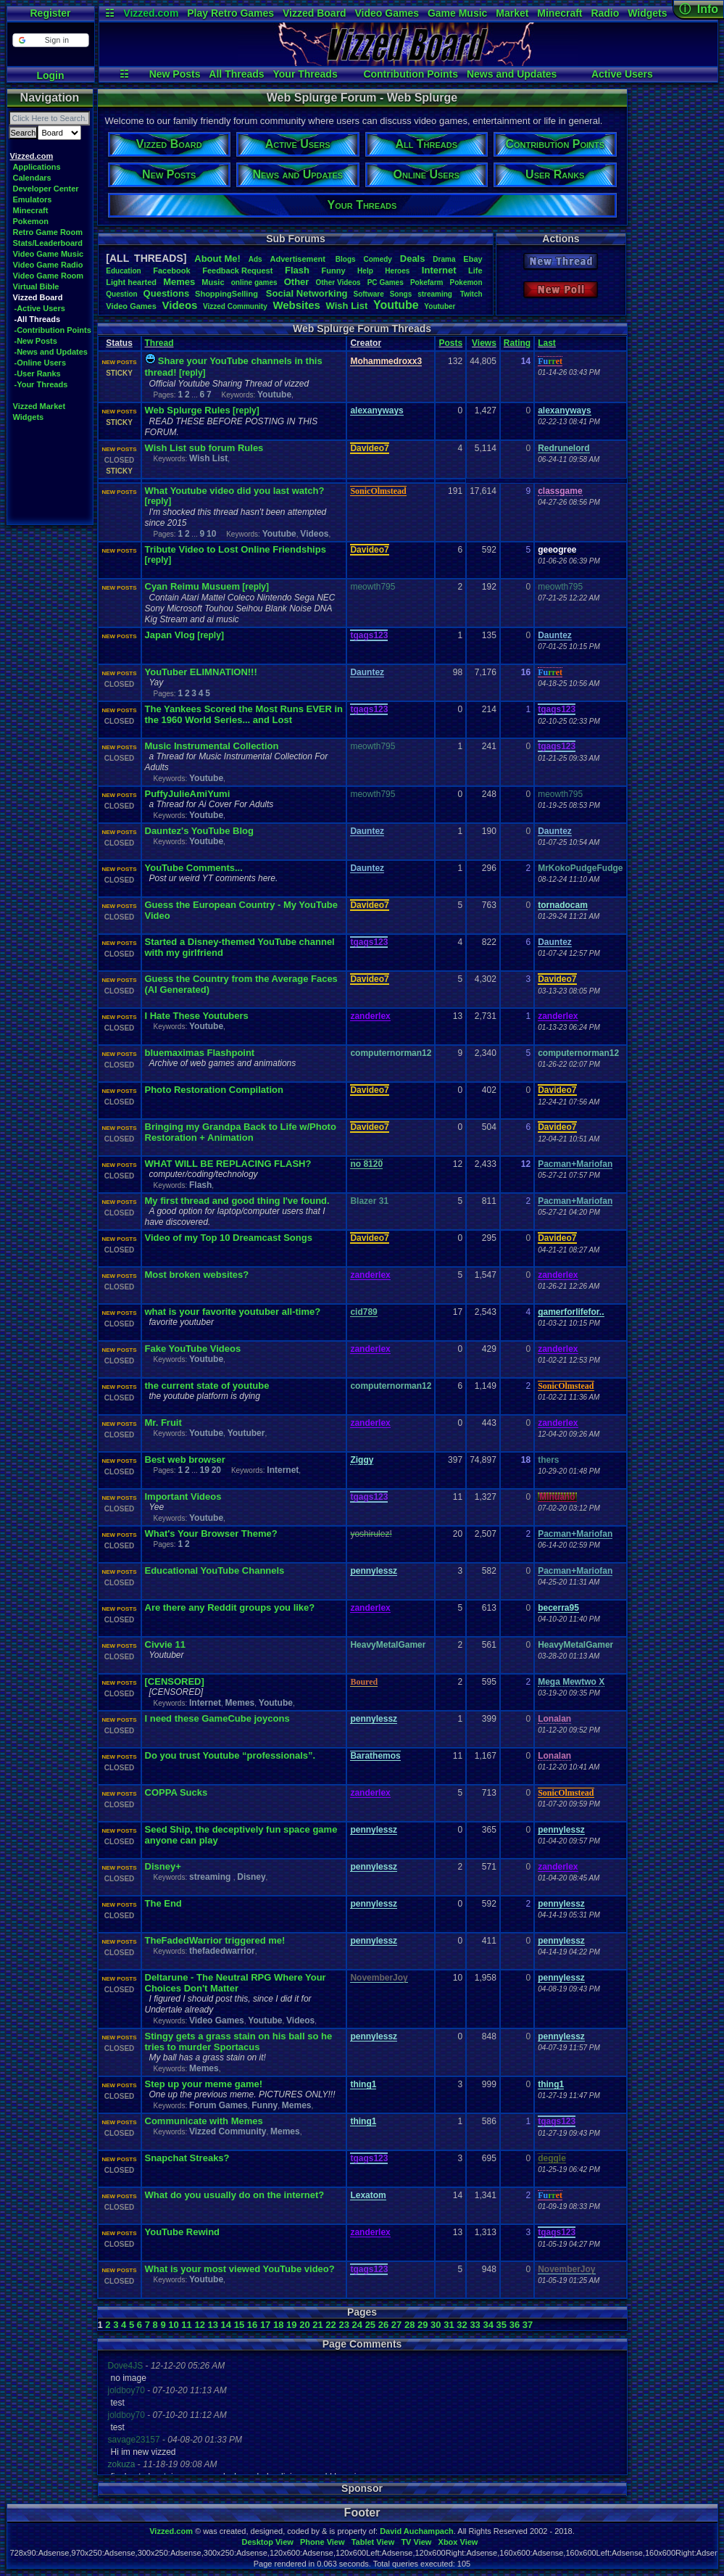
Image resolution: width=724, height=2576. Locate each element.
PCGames (385, 282)
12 (199, 2324)
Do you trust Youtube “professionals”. (230, 1755)
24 (357, 2324)
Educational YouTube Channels (215, 1570)
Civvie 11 (165, 1644)
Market (512, 13)
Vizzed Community (227, 2131)
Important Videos (183, 1496)
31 (449, 2324)
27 (396, 2324)
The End (163, 1903)
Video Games (387, 13)
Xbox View (458, 2542)
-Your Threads (41, 384)
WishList (347, 305)
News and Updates (512, 74)
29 (422, 2324)
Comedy (377, 259)
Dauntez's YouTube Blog (199, 830)
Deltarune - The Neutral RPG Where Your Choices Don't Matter (235, 1983)
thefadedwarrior (222, 1951)
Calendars (32, 177)
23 (343, 2324)
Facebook (171, 270)
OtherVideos (338, 282)
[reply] (192, 373)
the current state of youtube (207, 1385)
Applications (37, 166)
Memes (179, 281)
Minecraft (559, 13)
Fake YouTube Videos (193, 1348)
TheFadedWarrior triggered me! (215, 1940)
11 (186, 2324)
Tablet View (373, 2542)
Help (365, 271)
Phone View (322, 2542)
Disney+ (163, 1866)
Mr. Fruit (163, 1422)
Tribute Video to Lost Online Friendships (235, 549)
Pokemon (31, 221)
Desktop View (267, 2542)
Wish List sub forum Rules (204, 447)
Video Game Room (48, 275)
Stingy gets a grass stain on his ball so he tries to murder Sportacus (239, 2041)
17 (265, 2324)
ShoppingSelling (227, 293)
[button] (50, 40)
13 (213, 2324)
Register (50, 13)
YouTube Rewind (182, 2231)
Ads (255, 259)
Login (50, 75)
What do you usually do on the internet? (235, 2194)
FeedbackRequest (237, 270)
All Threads (236, 74)
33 (475, 2324)
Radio (605, 13)
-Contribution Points (52, 330)
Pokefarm (427, 282)
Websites (296, 305)
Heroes (397, 271)
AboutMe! (217, 258)
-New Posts (35, 341)
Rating (517, 343)
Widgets (647, 13)
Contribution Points (410, 74)
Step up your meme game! (204, 2083)
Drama (444, 259)
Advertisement (298, 259)
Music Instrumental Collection (212, 745)
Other (296, 281)
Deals (412, 258)
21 (317, 2324)
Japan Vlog (170, 634)
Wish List (208, 458)
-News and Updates (51, 351)
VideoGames (131, 306)
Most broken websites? (197, 1274)
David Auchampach (417, 2531)
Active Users (622, 74)
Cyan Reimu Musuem (192, 586)
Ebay (472, 259)
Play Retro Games (230, 13)
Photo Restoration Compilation (214, 1089)
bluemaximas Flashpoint (200, 1052)
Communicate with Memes (204, 2120)
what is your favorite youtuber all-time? (233, 1311)
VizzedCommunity (235, 306)
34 (488, 2324)
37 (528, 2324)
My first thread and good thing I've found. (237, 1200)
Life (475, 270)
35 (501, 2324)
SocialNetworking (307, 293)
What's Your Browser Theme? (211, 1533)
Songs (401, 294)
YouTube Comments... (194, 867)
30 (435, 2324)
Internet (439, 270)
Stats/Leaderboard (48, 243)
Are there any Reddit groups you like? (230, 1607)
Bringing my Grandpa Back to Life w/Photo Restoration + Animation (240, 1132)
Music (212, 282)
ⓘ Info (698, 9)
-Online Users (40, 362)
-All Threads (37, 319)
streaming (435, 294)
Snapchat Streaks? (187, 2157)
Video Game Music (48, 253)
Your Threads (305, 74)
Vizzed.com (150, 13)
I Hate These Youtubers (197, 1015)
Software (369, 294)
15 (239, 2324)
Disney (251, 1877)
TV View (416, 2542)
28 (409, 2324)
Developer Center (46, 188)
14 (226, 2324)
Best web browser (185, 1459)
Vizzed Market (39, 406)
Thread (159, 343)
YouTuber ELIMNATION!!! (201, 671)
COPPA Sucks (176, 1792)
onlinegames (254, 282)
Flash (297, 270)
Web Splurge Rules (187, 410)
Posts (450, 343)
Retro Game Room (48, 232)
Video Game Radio (48, 264)
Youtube (396, 305)
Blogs (346, 259)
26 (383, 2324)
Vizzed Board (314, 13)
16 (252, 2324)
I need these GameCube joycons (217, 1718)
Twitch (471, 294)
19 (204, 1470)
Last (547, 343)
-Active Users (39, 308)
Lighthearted (131, 282)
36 (514, 2324)
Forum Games (218, 2105)
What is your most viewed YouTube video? (240, 2268)
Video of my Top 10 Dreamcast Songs (228, 1237)
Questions (166, 293)
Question (121, 294)
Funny (334, 270)
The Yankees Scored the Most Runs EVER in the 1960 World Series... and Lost (244, 714)
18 (278, 2324)
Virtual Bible (36, 286)
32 (462, 2324)
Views (484, 343)
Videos (179, 305)
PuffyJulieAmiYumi (187, 793)
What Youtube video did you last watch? (235, 490)
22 (330, 2324)
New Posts (175, 74)
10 (211, 534)
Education (123, 271)
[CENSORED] (174, 1681)
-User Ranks (37, 373)
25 (370, 2324)
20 (216, 1470)
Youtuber (439, 306)
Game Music (457, 13)
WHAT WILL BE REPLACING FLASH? (228, 1163)
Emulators (32, 199)
